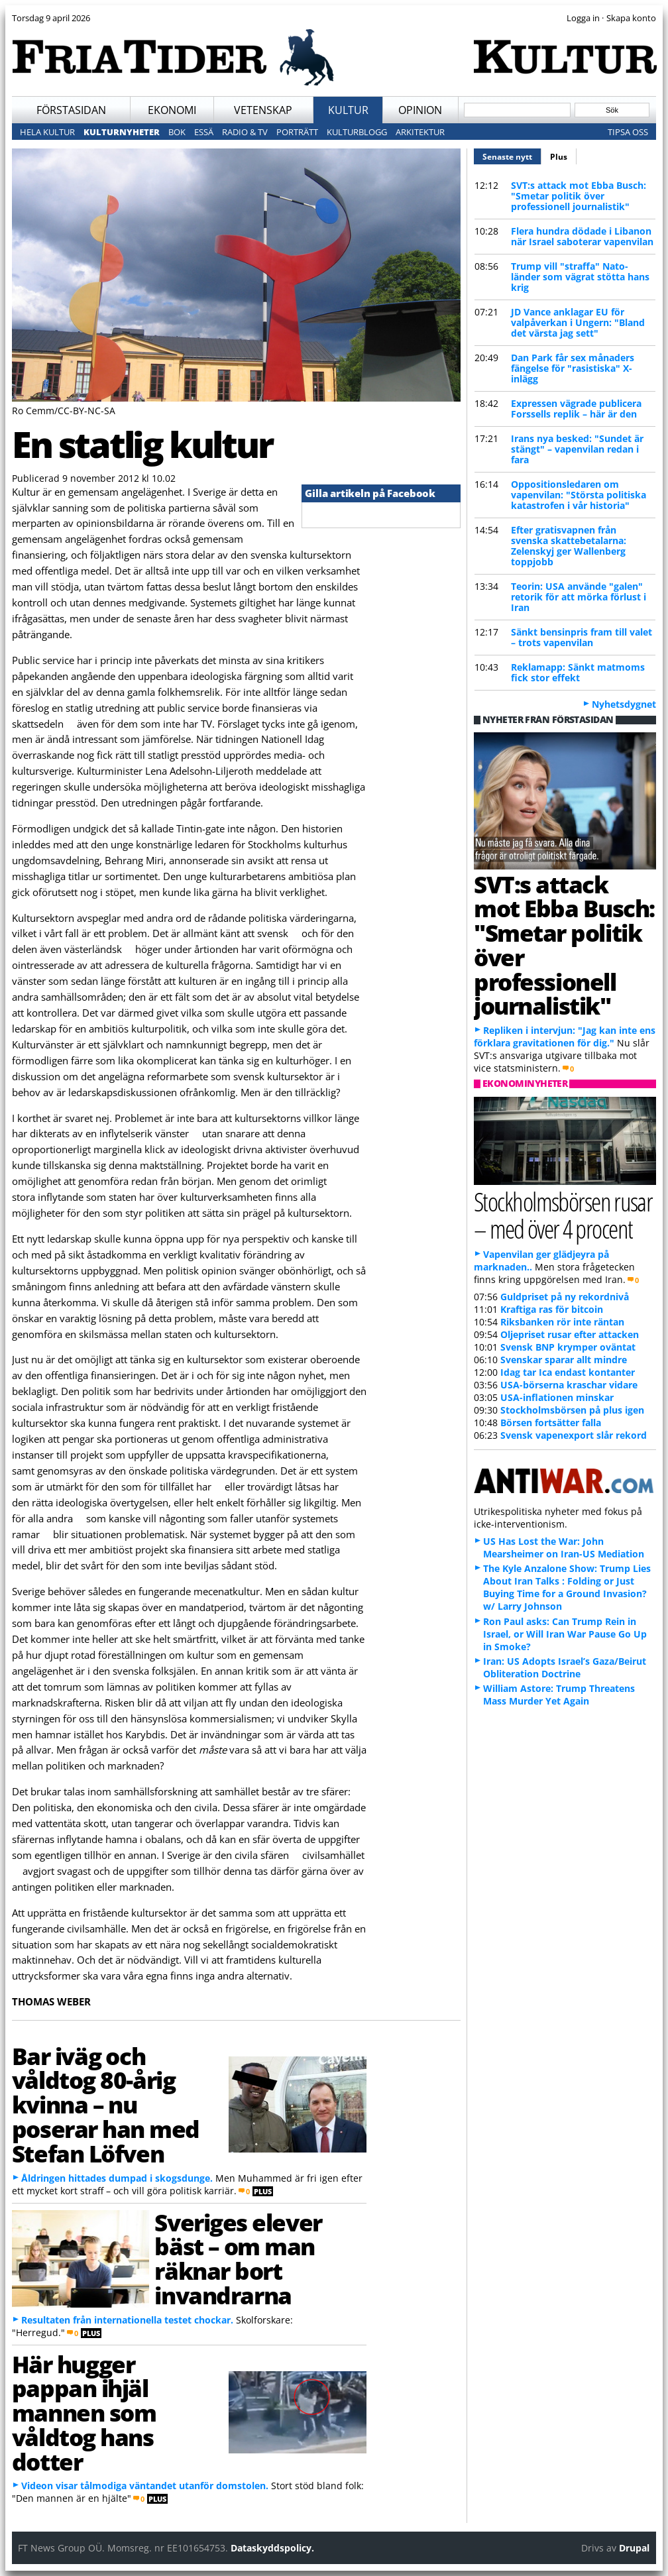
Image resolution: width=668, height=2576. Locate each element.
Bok (177, 132)
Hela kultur (47, 132)
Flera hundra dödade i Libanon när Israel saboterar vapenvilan (582, 236)
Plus (558, 157)
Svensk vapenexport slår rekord (573, 1435)
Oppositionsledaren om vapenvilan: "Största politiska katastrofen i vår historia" (578, 495)
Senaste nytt (511, 155)
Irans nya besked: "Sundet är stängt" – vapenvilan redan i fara (577, 449)
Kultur (348, 110)
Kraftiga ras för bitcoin (551, 1309)
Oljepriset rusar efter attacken (569, 1334)
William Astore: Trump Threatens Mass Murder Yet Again (559, 1694)
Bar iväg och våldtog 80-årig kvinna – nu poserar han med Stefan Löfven (105, 2104)
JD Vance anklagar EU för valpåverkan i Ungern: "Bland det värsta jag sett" (578, 322)
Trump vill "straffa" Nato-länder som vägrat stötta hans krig (580, 277)
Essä (203, 132)
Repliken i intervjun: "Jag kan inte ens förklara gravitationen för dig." (564, 1036)
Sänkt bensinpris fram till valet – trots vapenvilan (581, 637)
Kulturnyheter (122, 132)
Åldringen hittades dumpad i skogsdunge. (117, 2178)
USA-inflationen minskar (557, 1397)
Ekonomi (172, 110)
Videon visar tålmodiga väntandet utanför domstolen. (144, 2485)
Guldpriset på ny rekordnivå (564, 1296)
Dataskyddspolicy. (272, 2548)
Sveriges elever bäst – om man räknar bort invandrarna (237, 2258)
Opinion (420, 110)
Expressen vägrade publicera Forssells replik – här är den (576, 408)
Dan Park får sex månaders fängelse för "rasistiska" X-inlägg (572, 368)
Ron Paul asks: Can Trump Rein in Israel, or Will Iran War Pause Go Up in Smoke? (565, 1634)
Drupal (634, 2548)
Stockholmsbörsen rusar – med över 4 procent (563, 1215)
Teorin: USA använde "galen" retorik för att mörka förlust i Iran (578, 597)
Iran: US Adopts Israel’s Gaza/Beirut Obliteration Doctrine (564, 1667)
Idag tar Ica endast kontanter (567, 1372)
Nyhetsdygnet (624, 704)
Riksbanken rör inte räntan (562, 1322)
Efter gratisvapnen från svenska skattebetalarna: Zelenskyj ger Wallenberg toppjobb (568, 546)
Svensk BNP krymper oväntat (568, 1347)
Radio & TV (245, 132)
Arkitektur (420, 132)
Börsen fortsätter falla (550, 1422)
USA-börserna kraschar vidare (569, 1384)
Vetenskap (263, 110)
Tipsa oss (628, 132)
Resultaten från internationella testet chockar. (127, 2320)
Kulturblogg (357, 132)
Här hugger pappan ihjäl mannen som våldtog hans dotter (84, 2412)
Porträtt (297, 132)
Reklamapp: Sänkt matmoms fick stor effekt (578, 672)
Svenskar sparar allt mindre (563, 1359)
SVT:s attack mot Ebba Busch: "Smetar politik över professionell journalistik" (578, 196)
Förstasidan (71, 110)
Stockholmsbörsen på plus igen (572, 1410)
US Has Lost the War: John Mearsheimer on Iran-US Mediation (563, 1547)
